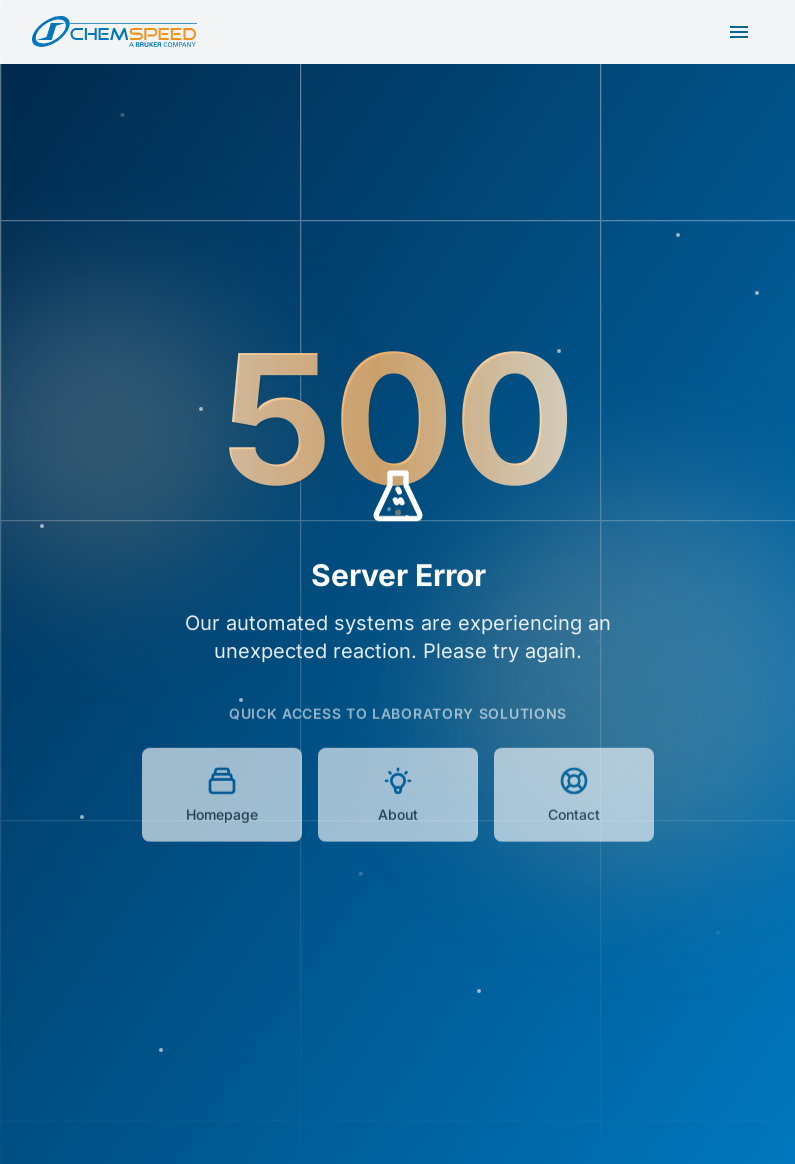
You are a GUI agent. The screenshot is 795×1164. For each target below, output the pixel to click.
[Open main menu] (739, 32)
